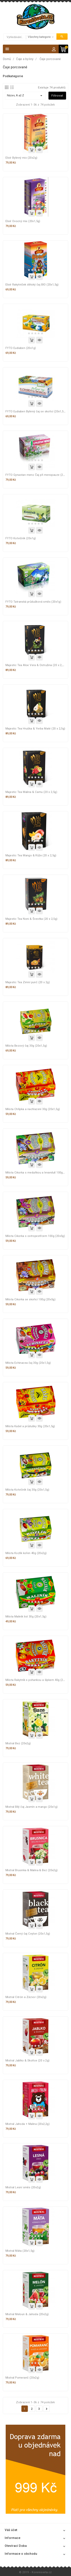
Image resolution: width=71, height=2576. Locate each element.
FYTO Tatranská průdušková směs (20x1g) (33, 601)
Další (46, 2409)
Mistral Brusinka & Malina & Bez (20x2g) (31, 1870)
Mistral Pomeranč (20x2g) (22, 2377)
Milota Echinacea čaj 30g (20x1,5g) (28, 1363)
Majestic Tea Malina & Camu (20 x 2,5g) (31, 792)
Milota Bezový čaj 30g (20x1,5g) (26, 1045)
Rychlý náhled (39, 149)
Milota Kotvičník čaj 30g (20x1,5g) (27, 1489)
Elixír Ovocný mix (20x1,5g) (22, 221)
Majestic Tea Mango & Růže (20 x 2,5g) (30, 855)
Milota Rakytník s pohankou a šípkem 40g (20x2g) (37, 1680)
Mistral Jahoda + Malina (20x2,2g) (27, 2124)
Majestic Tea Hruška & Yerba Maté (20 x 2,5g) (35, 728)
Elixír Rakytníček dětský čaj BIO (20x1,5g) (32, 284)
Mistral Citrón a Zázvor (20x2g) (25, 1997)
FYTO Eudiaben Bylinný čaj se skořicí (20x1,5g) (35, 411)
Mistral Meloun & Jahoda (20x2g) (27, 2314)
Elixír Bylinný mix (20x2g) (21, 157)
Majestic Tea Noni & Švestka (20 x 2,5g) (31, 919)
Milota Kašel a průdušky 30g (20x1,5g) (30, 1426)
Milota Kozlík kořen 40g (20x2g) (26, 1553)
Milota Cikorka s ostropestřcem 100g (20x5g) (35, 1236)
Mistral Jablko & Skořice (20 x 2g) (27, 2060)
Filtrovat (57, 95)
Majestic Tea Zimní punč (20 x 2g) (27, 982)
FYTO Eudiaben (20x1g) (20, 348)
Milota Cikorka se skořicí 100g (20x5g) (30, 1299)
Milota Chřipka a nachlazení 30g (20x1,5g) (32, 1109)
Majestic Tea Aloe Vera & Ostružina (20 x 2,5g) (35, 665)
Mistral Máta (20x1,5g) (20, 2250)
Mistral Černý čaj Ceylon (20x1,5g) (27, 1933)
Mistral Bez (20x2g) (18, 1743)
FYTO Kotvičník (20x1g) (20, 538)
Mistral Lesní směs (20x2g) (23, 2187)
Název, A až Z (25, 95)
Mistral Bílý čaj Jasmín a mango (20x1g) (31, 1806)
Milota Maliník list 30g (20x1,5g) (25, 1616)
